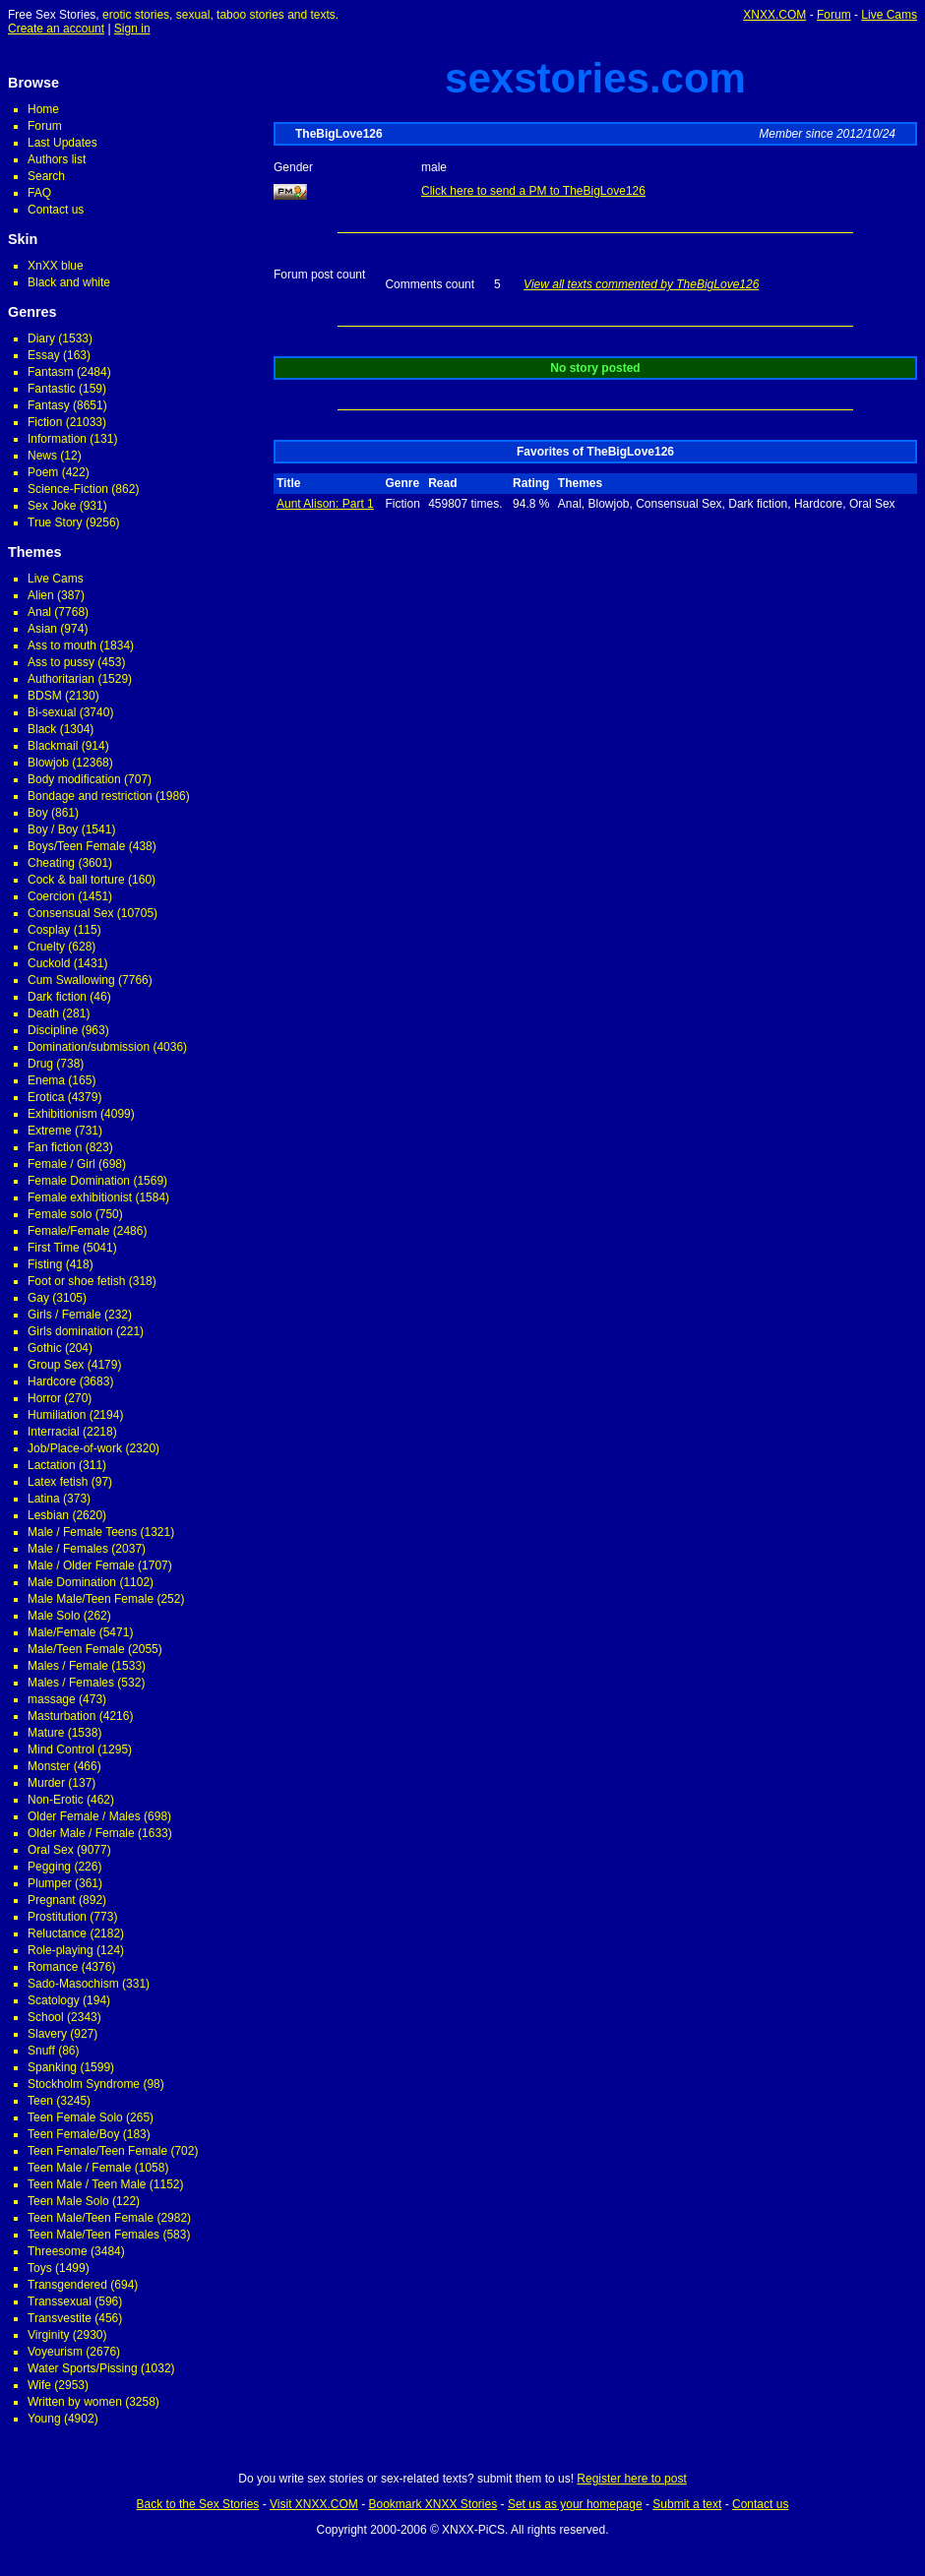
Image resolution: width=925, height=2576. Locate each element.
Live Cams (889, 15)
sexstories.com (595, 78)
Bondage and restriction (90, 796)
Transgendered (67, 2285)
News (42, 455)
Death (43, 1013)
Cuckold (49, 963)
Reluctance (57, 1933)
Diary (41, 338)
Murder (46, 1783)
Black (42, 729)
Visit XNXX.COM (314, 2504)
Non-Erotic (56, 1800)
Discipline (53, 1030)
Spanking (52, 2067)
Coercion (51, 896)
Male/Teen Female (76, 1649)
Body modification (74, 779)
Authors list (57, 159)
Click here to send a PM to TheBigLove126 (533, 191)
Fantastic (52, 389)
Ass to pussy (61, 662)
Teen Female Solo (75, 2117)
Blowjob (48, 762)
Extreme (50, 1130)
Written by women (75, 2402)
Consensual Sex (70, 913)
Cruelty (46, 946)
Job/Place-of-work (75, 1448)
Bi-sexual (52, 712)
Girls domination (70, 1331)
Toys (40, 2268)
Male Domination (72, 1582)
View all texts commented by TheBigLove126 (641, 284)
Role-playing (60, 1950)
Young (44, 2418)
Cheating (51, 863)
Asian (42, 629)
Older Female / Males (84, 1816)
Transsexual (60, 2301)
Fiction (45, 422)
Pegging (49, 1866)
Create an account (56, 28)
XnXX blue (56, 266)
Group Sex (56, 1365)
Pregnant (52, 1900)
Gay (38, 1298)
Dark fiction (57, 997)
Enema (46, 1080)
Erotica (46, 1097)
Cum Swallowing (71, 980)
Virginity (48, 2335)
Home (43, 109)
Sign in (132, 28)
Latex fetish (58, 1482)
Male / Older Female (81, 1565)
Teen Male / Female (79, 2168)
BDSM (45, 696)
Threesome (58, 2251)
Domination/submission (89, 1047)
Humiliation (57, 1415)
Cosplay (49, 930)
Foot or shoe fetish (76, 1281)
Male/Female (61, 1632)
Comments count (429, 284)
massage (52, 1699)
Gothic (45, 1348)
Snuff (41, 2050)
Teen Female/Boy (73, 2134)
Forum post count (319, 274)
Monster (49, 1766)
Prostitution (57, 1917)
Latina (44, 1498)
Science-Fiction (68, 489)
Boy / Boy (53, 829)
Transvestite (60, 2318)
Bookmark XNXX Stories (432, 2504)
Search (46, 176)
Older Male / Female (81, 1833)
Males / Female (68, 1666)
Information (57, 439)
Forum (834, 15)
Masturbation (61, 1716)
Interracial (54, 1432)
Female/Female (68, 1231)
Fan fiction (55, 1147)
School (46, 2017)
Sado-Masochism (73, 1984)
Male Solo (54, 1616)
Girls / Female (64, 1314)
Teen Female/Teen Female (97, 2151)
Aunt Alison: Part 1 (325, 504)
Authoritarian (61, 679)
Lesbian (48, 1515)
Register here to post (631, 2478)
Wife (39, 2385)
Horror (44, 1398)
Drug (40, 1064)
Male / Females (68, 1549)
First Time (54, 1248)
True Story (55, 522)
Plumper (50, 1883)
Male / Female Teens (82, 1532)
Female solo (60, 1214)
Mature (46, 1733)
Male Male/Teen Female (91, 1599)
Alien (41, 595)
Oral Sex (51, 1850)
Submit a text (686, 2504)
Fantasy (49, 405)
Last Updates (62, 143)
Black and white (69, 282)
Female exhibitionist (80, 1197)
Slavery (47, 2034)
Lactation (52, 1465)
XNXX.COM (774, 15)
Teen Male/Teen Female (91, 2218)
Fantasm (51, 372)
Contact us (56, 209)
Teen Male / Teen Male (87, 2184)
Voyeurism (55, 2352)
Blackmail (53, 746)
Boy (38, 813)
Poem (43, 472)
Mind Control (61, 1749)
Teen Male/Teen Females (93, 2234)
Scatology (54, 2000)
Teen (40, 2101)
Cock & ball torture (76, 880)
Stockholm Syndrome (84, 2084)
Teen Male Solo (68, 2201)
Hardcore (52, 1381)
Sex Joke (52, 506)
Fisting (45, 1264)
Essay (44, 355)
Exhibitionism (62, 1114)
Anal (39, 612)
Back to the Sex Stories (198, 2504)
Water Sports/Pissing (83, 2368)
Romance (53, 1967)
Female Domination (79, 1181)
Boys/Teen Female (76, 846)
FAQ (39, 193)
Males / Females (71, 1682)
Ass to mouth (62, 645)
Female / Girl (61, 1164)
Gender (293, 167)
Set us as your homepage (575, 2504)
